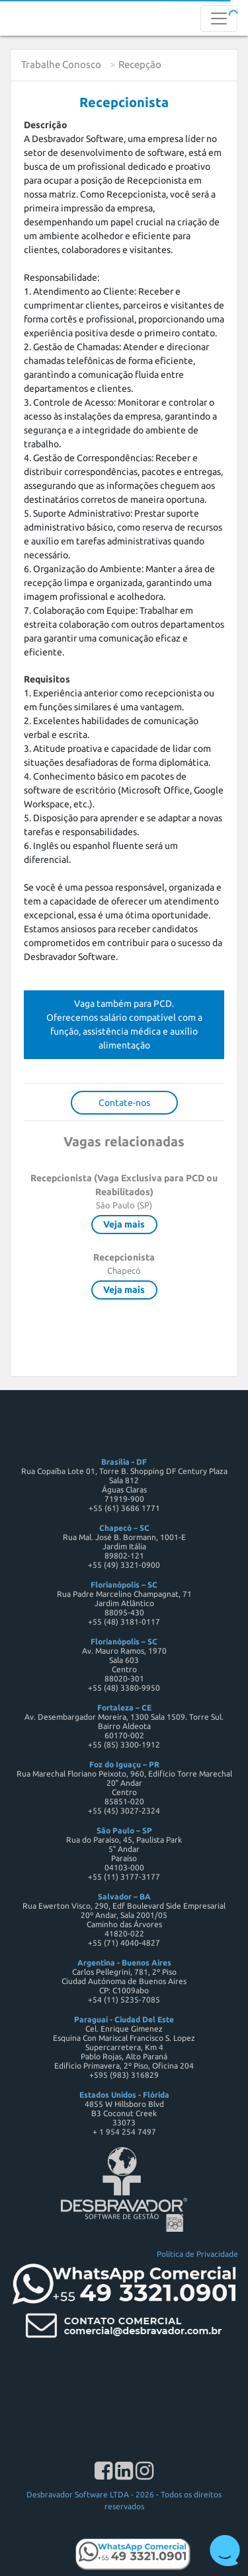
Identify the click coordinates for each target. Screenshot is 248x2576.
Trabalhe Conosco (61, 64)
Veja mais (124, 1224)
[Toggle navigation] (218, 18)
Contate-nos (124, 1102)
